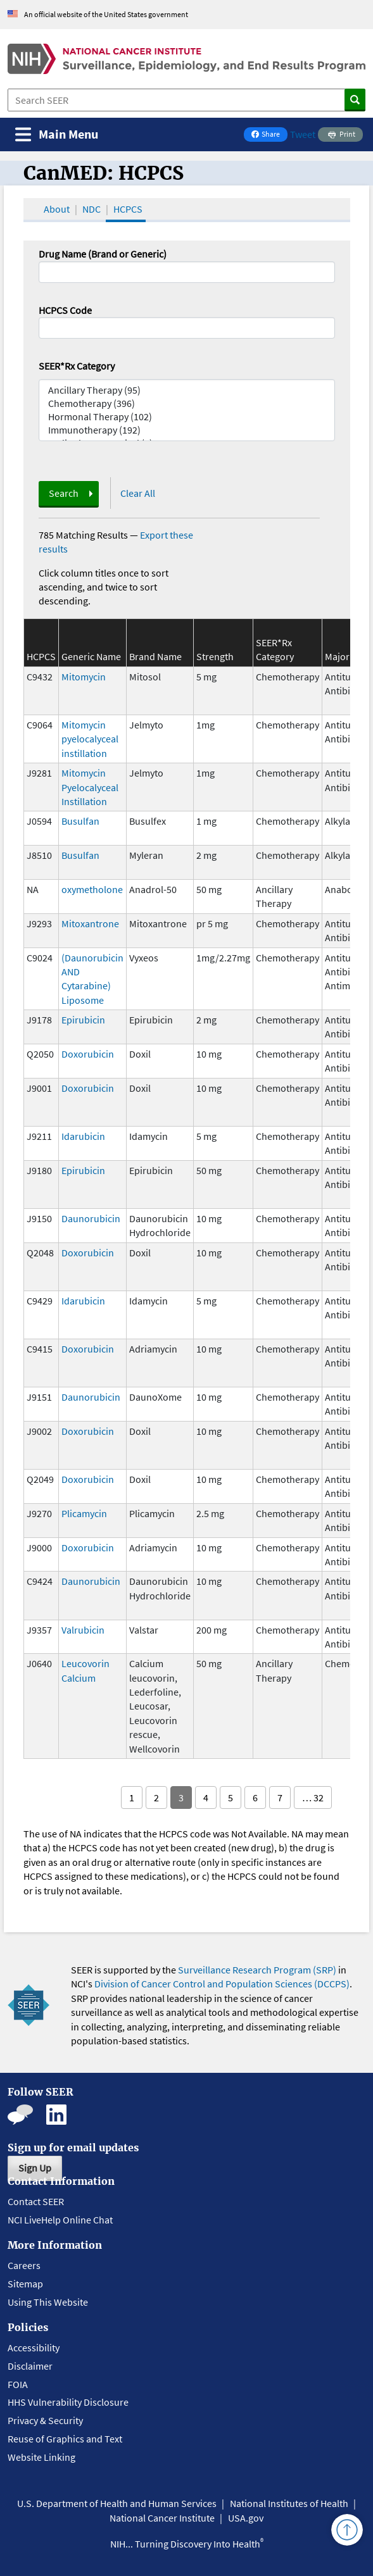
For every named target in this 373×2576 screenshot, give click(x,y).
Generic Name (91, 656)
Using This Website (48, 2302)
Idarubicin (83, 1136)
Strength (215, 656)
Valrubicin (82, 1629)
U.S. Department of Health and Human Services (117, 2503)
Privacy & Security (45, 2420)
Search (64, 493)
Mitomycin (83, 676)
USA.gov (245, 2517)
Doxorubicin (87, 1053)
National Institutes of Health (289, 2503)
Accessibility (34, 2347)
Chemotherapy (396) (187, 403)
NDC (91, 209)
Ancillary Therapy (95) (187, 390)
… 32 (313, 1797)
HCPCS (127, 209)
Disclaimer (30, 2366)
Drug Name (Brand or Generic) (103, 253)
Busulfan (80, 821)
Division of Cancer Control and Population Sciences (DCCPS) (222, 1983)
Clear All (137, 493)
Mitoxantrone (90, 923)
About (57, 209)
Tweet (302, 134)
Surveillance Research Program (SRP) (257, 1969)
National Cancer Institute (162, 2517)
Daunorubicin (90, 1218)
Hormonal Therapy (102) (187, 416)
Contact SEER (36, 2201)
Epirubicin (83, 1019)
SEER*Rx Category (77, 366)
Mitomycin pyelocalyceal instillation (89, 739)
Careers (24, 2265)
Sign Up (34, 2167)
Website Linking (41, 2457)
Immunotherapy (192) (187, 430)
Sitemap (25, 2283)
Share (269, 135)
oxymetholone (92, 889)
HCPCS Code (65, 310)
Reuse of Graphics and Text (65, 2438)
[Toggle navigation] (57, 134)
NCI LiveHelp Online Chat (60, 2219)
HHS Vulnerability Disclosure (68, 2402)
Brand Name (155, 656)
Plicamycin (84, 1513)
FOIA (18, 2384)
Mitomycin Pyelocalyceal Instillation (89, 787)
